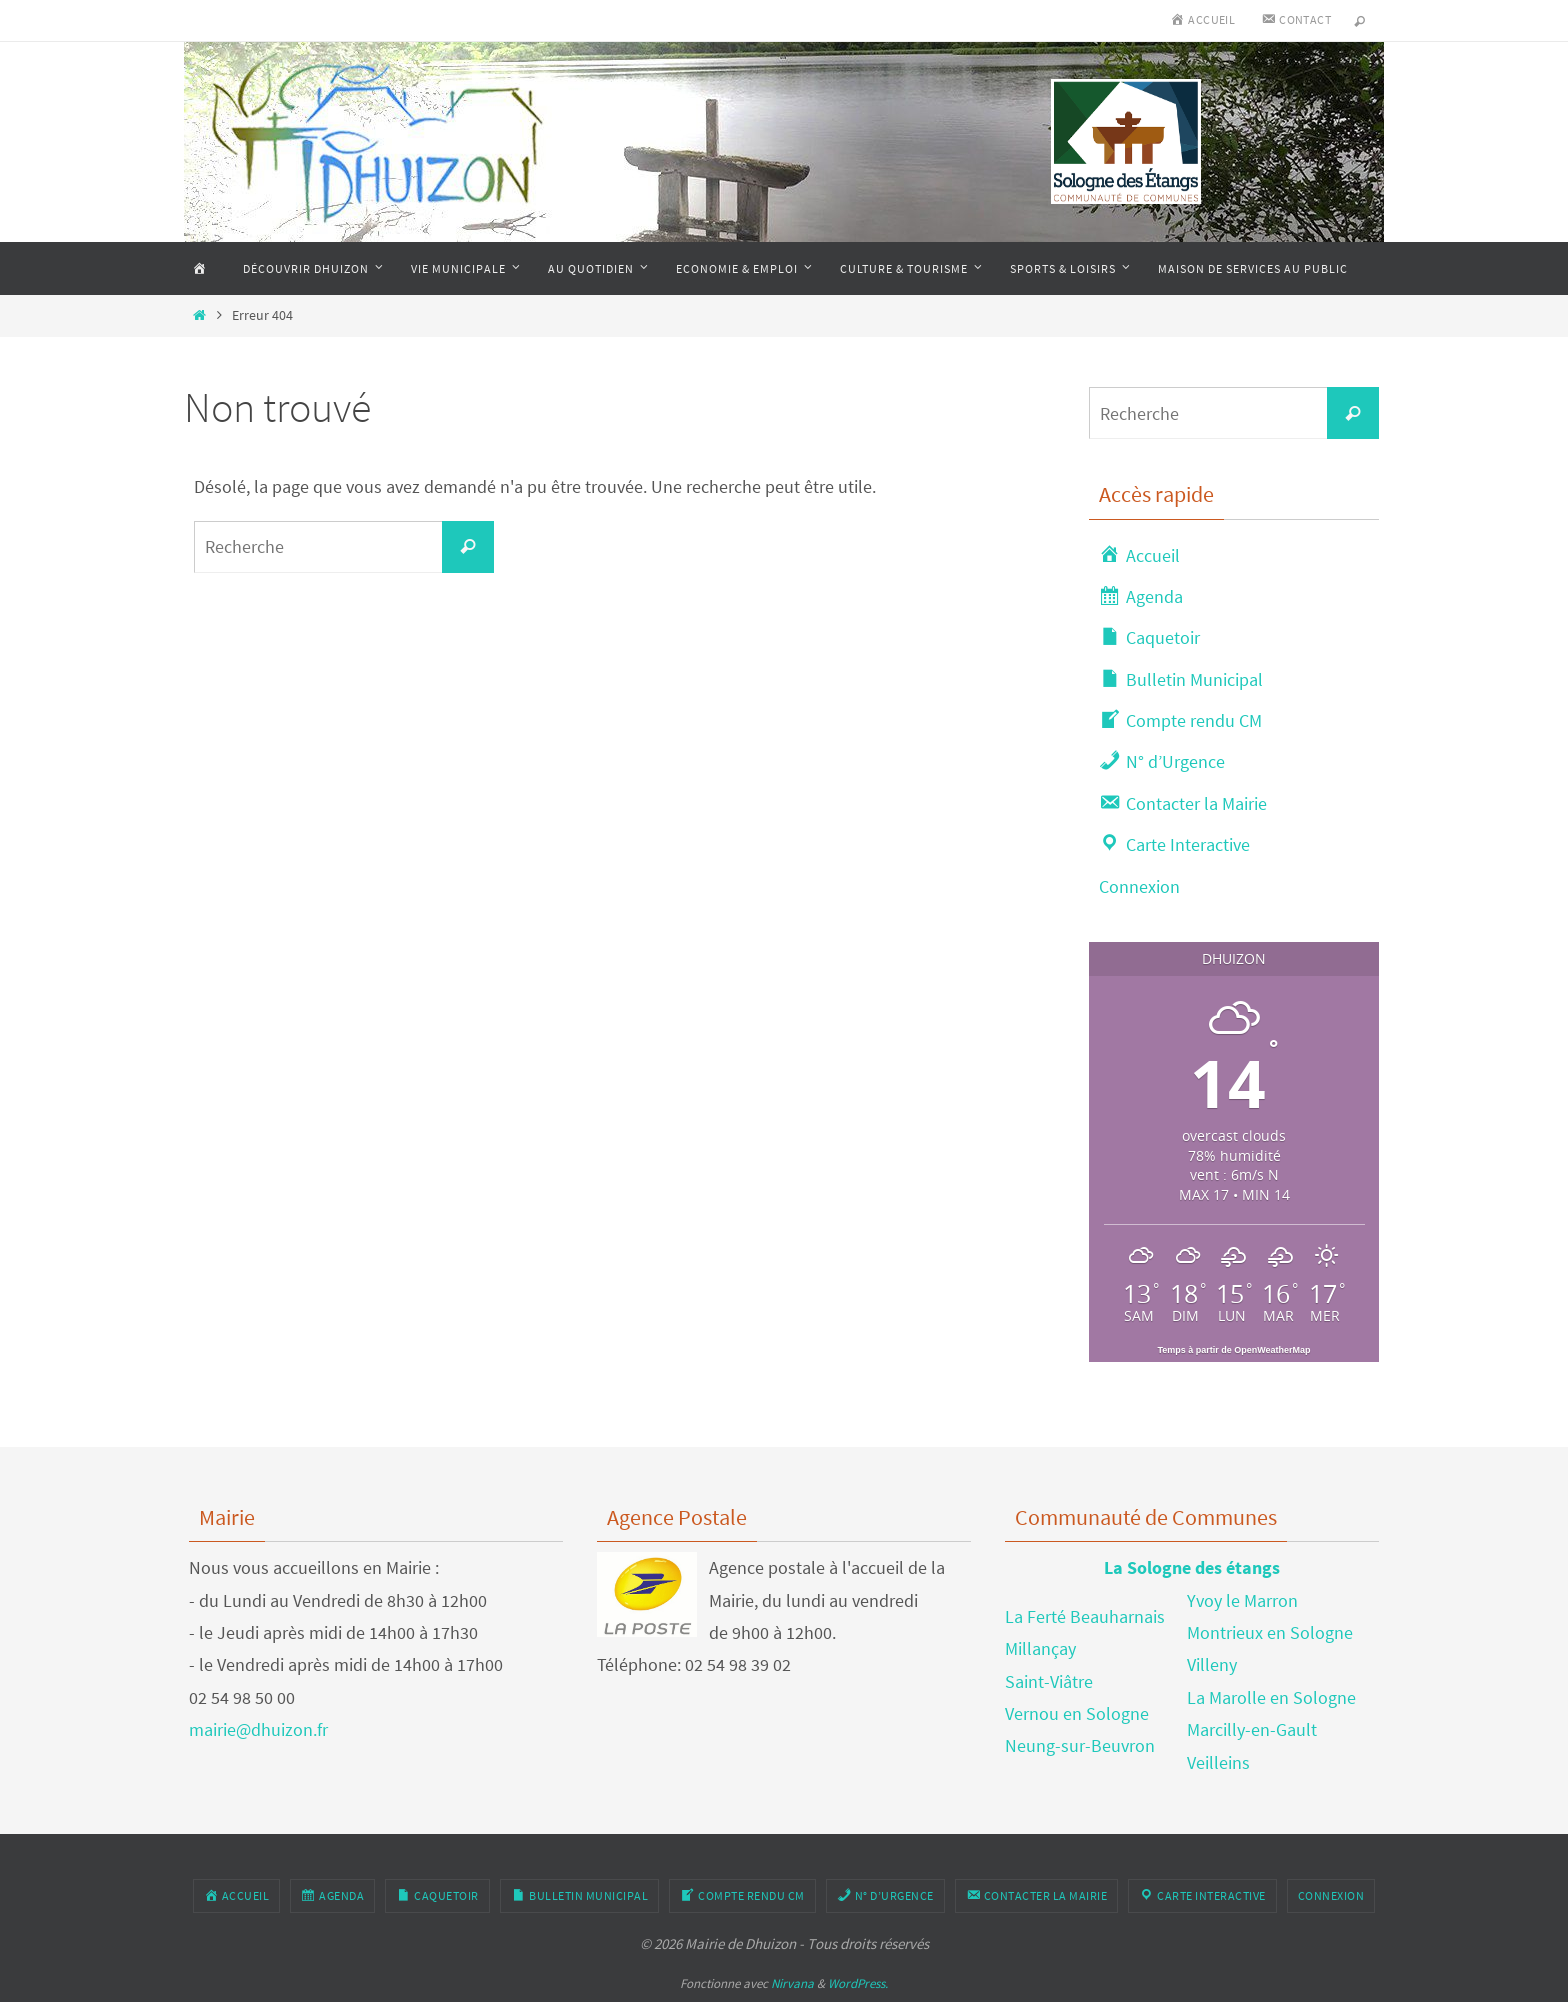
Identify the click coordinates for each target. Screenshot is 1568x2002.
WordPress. (858, 1983)
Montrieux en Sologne (1270, 1632)
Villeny (1212, 1664)
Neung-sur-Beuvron (1080, 1745)
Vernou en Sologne (1077, 1713)
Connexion (1139, 886)
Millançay (1040, 1648)
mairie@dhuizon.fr (258, 1729)
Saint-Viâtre (1049, 1681)
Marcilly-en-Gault (1252, 1729)
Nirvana (792, 1983)
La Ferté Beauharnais (1085, 1616)
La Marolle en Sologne (1271, 1697)
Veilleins (1218, 1762)
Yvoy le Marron (1242, 1600)
